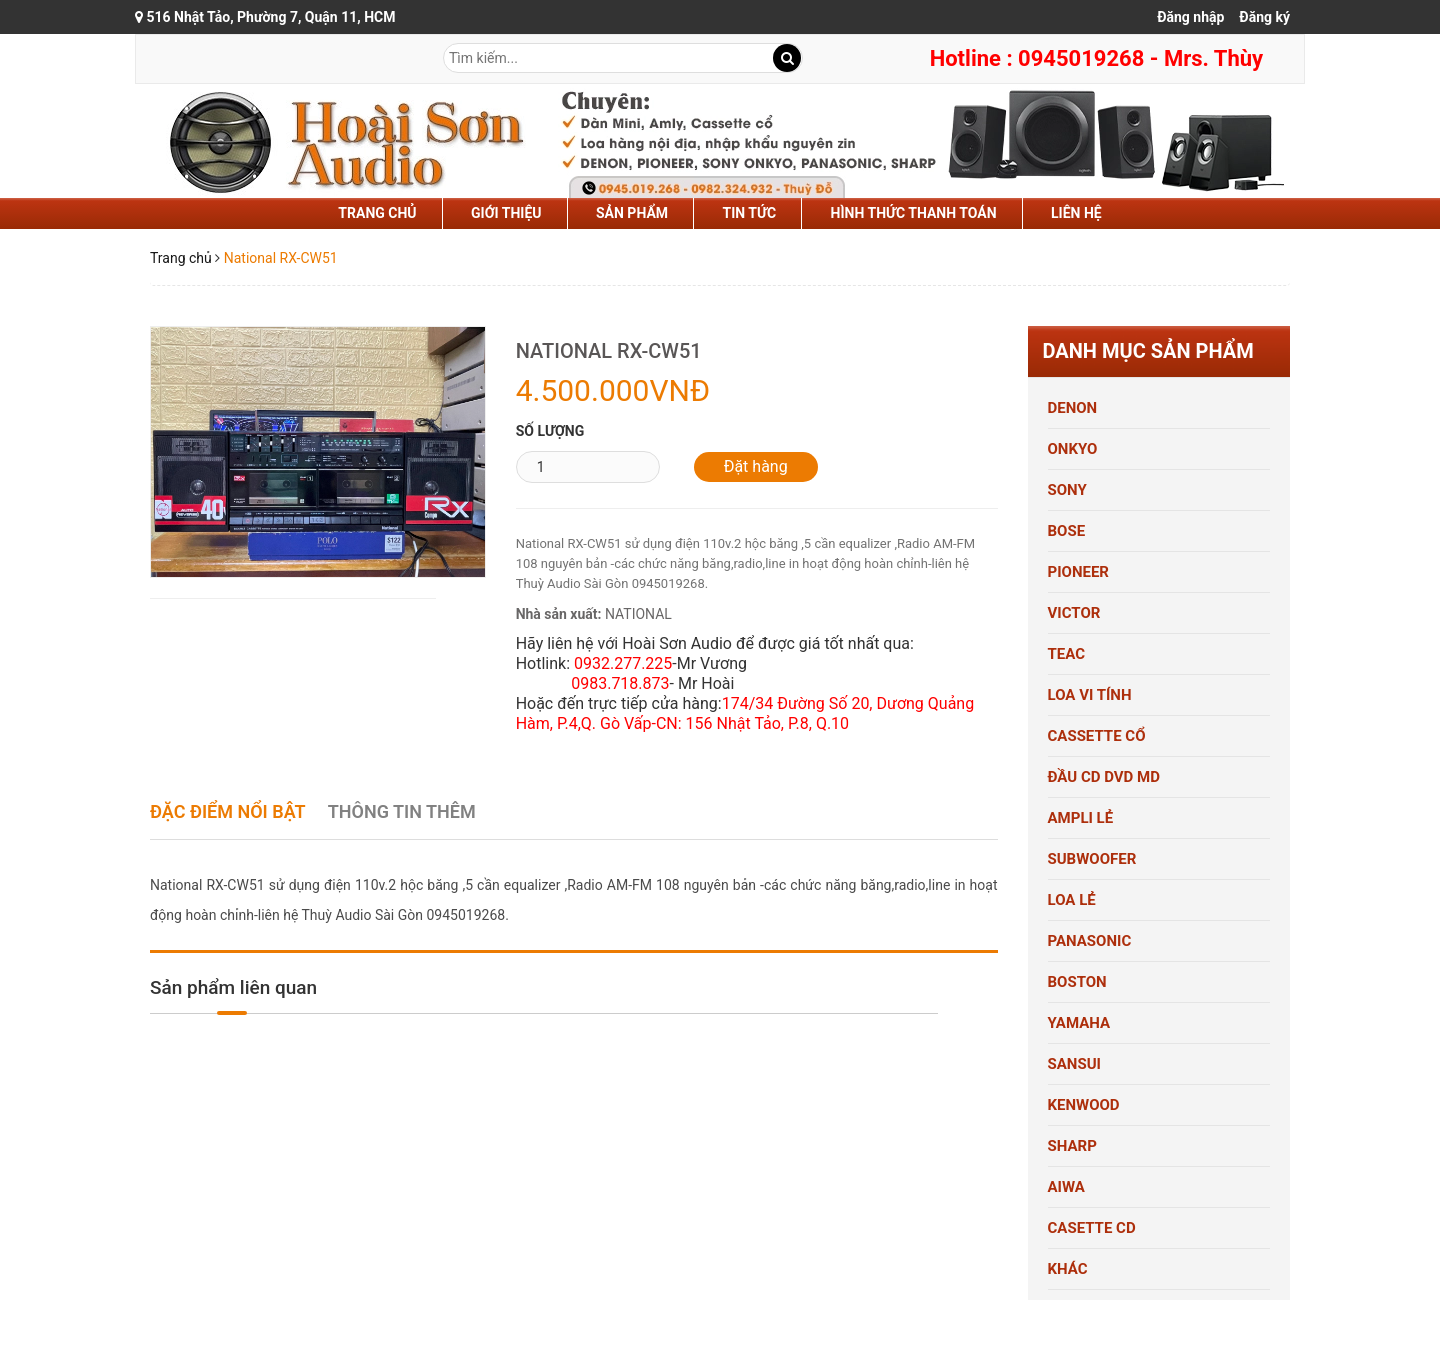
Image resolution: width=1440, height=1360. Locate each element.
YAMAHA (1079, 1023)
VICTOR (1074, 613)
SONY (1067, 490)
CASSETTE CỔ (1097, 736)
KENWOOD (1084, 1105)
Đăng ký (1264, 17)
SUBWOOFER (1092, 859)
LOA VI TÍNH (1090, 695)
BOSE (1067, 531)
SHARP (1072, 1146)
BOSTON (1077, 982)
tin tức (750, 213)
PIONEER (1078, 572)
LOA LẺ (1072, 900)
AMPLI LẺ (1081, 818)
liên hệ (1076, 213)
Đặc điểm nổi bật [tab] (228, 811)
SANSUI (1074, 1064)
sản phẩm (632, 213)
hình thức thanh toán (914, 213)
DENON (1073, 408)
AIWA (1066, 1187)
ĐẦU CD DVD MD (1104, 777)
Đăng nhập (1190, 17)
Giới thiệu (506, 213)
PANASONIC (1090, 941)
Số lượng (550, 431)
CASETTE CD (1092, 1228)
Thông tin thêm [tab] (402, 811)
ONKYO (1073, 449)
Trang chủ (377, 213)
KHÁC (1068, 1269)
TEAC (1067, 654)
